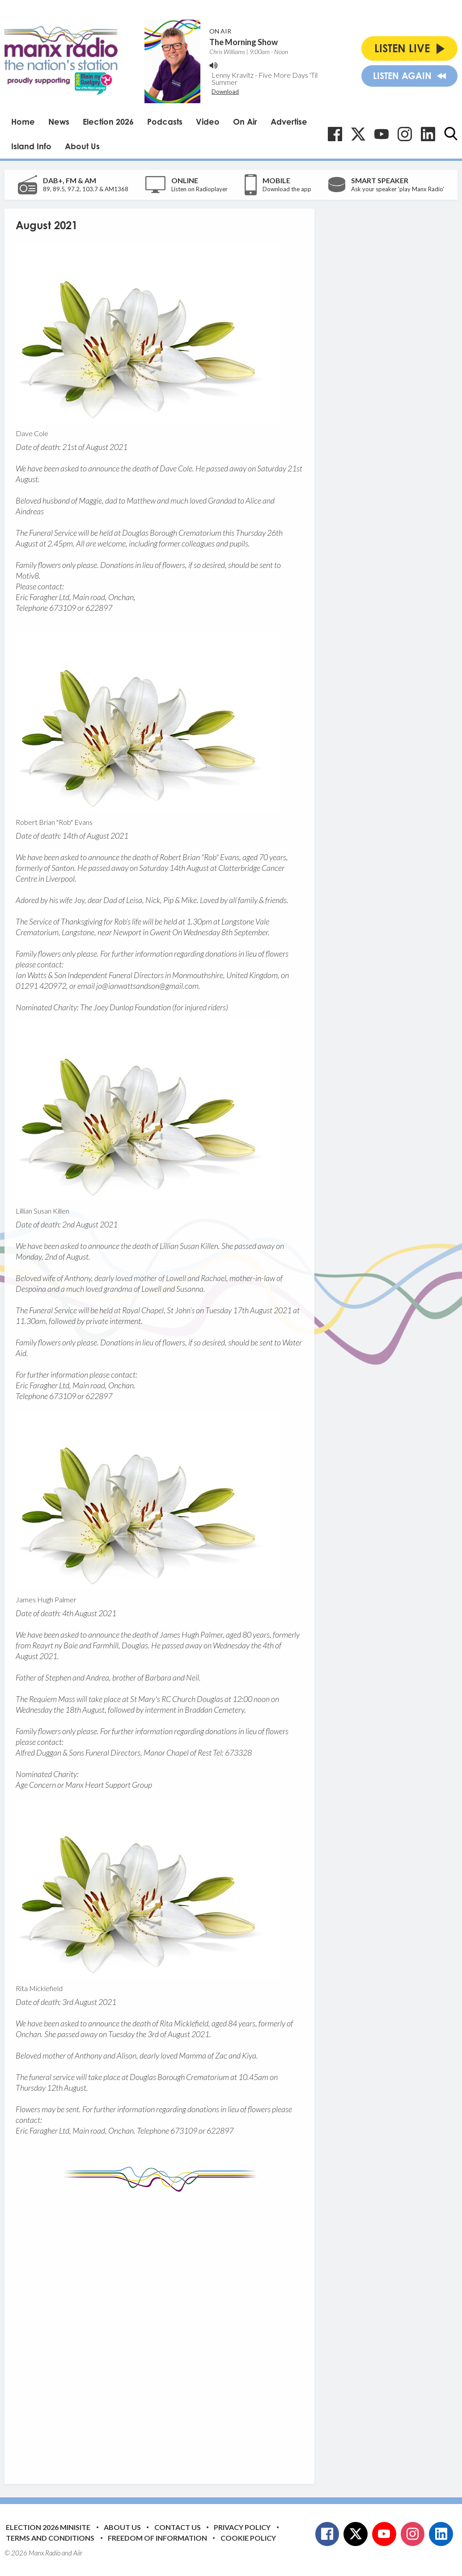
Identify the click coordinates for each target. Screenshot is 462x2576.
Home (23, 121)
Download (225, 91)
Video (208, 121)
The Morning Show (243, 42)
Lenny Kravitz (233, 75)
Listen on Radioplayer (199, 189)
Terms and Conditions (50, 2538)
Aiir (77, 2553)
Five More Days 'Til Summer (265, 78)
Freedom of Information (157, 2538)
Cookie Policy (248, 2538)
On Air (245, 121)
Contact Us (177, 2527)
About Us (82, 146)
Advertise (289, 121)
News (58, 121)
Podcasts (164, 121)
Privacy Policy (242, 2527)
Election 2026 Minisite (48, 2527)
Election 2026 (108, 121)
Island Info (31, 146)
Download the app (287, 189)
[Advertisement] (183, 2331)
